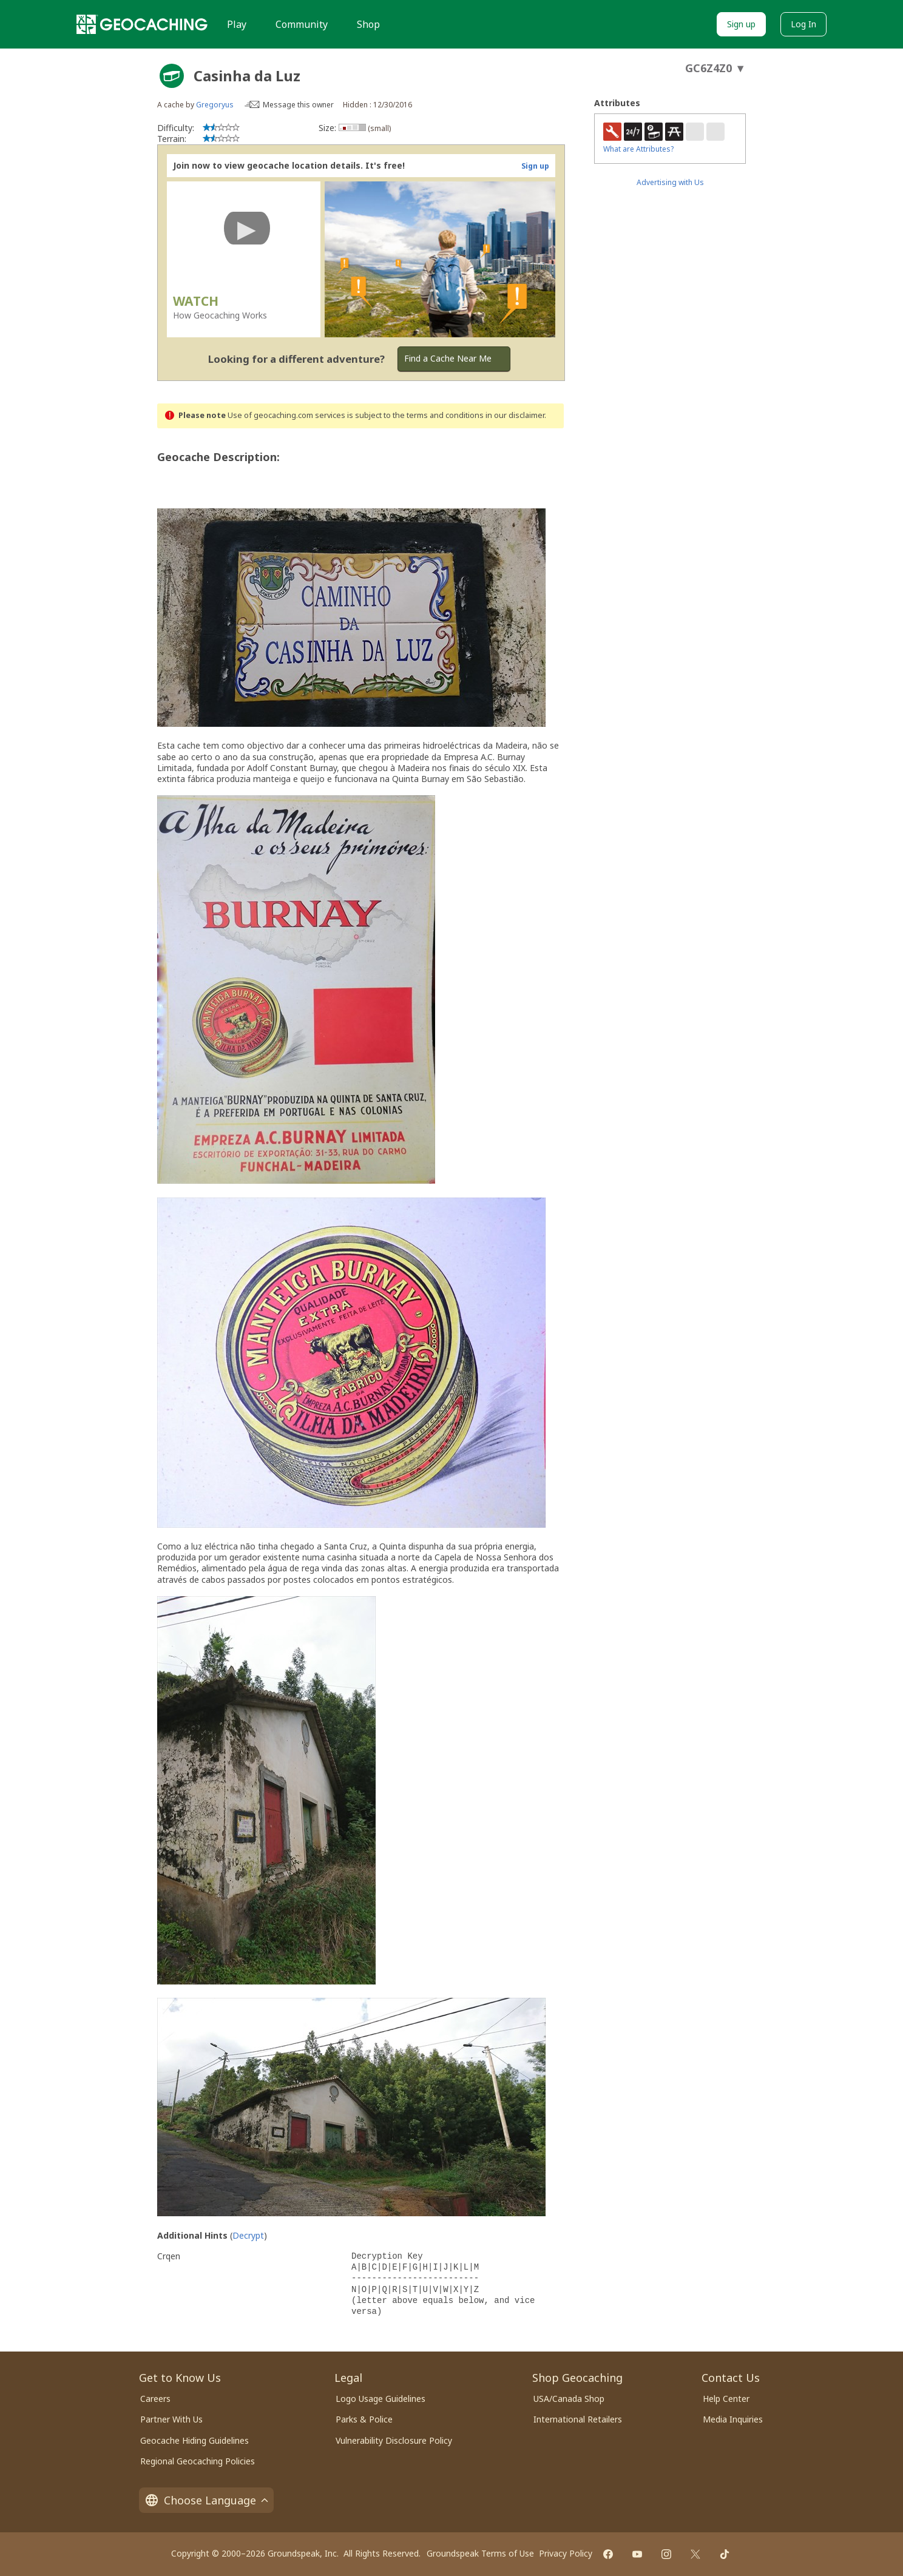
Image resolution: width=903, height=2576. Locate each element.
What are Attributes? (638, 149)
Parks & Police (364, 2419)
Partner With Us (171, 2419)
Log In (803, 24)
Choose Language (206, 2500)
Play (236, 24)
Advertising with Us (670, 182)
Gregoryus (215, 104)
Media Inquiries (733, 2419)
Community (302, 24)
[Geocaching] (142, 24)
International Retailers (577, 2419)
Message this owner (298, 104)
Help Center (726, 2398)
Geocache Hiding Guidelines (194, 2440)
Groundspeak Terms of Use (480, 2553)
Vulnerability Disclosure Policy (394, 2440)
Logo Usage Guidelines (380, 2398)
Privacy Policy (565, 2553)
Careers (155, 2398)
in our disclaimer (514, 415)
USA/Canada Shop (568, 2398)
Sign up (741, 24)
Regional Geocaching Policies (197, 2461)
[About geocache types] (171, 75)
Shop (368, 24)
